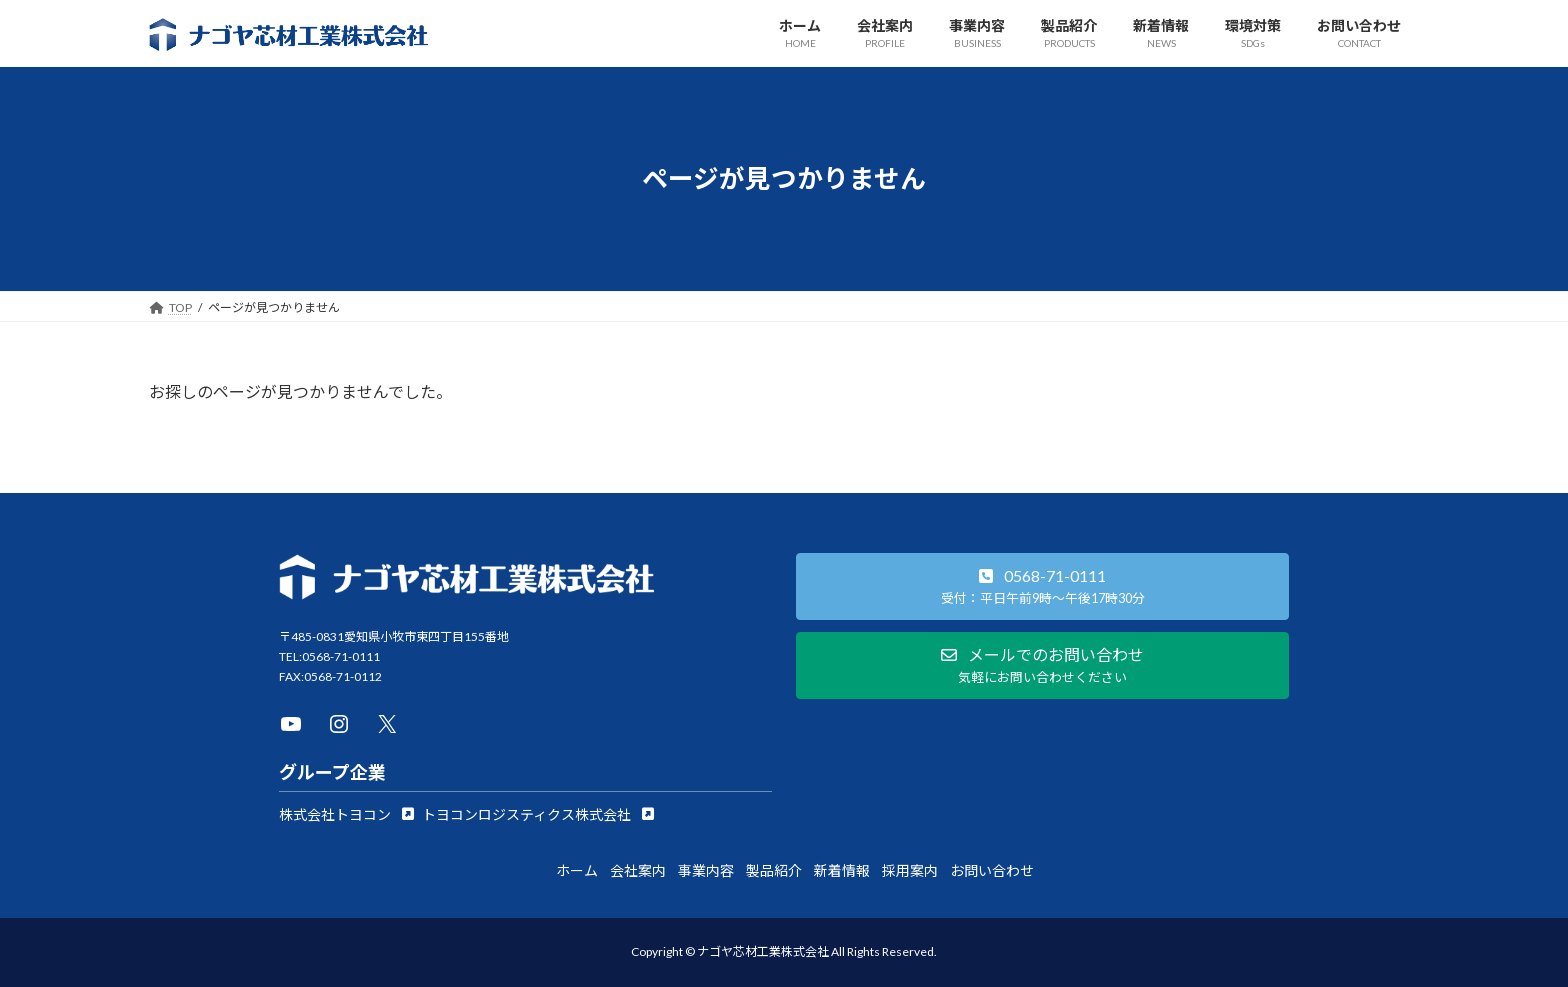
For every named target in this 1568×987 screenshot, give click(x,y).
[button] (346, 814)
